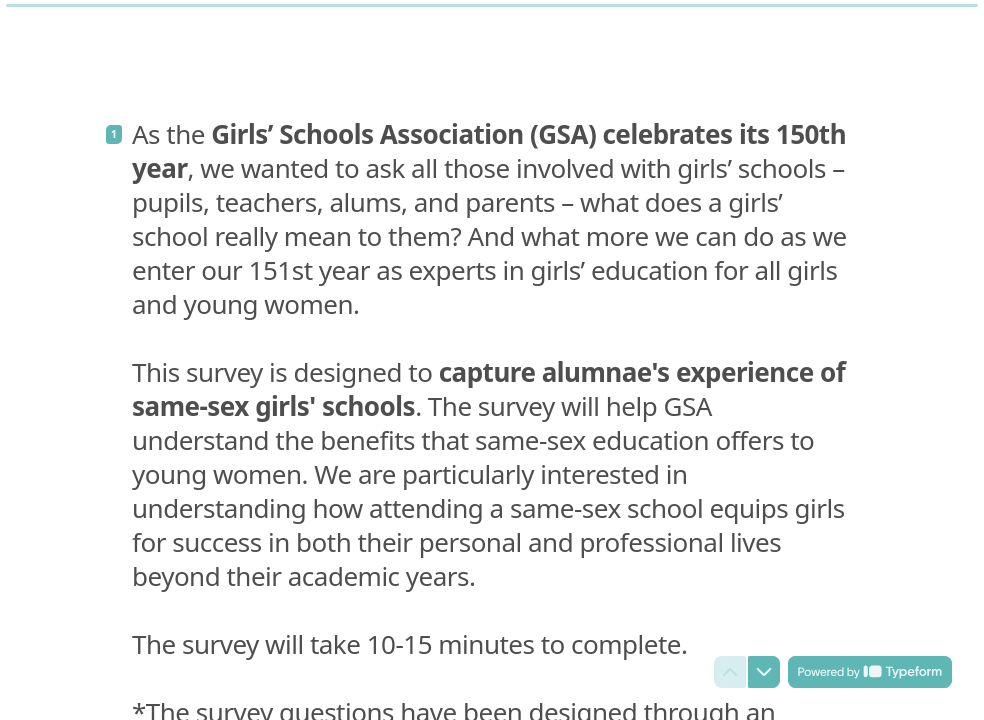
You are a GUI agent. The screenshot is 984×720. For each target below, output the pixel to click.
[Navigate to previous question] (730, 672)
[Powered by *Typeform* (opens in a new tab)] (870, 672)
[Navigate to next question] (764, 672)
